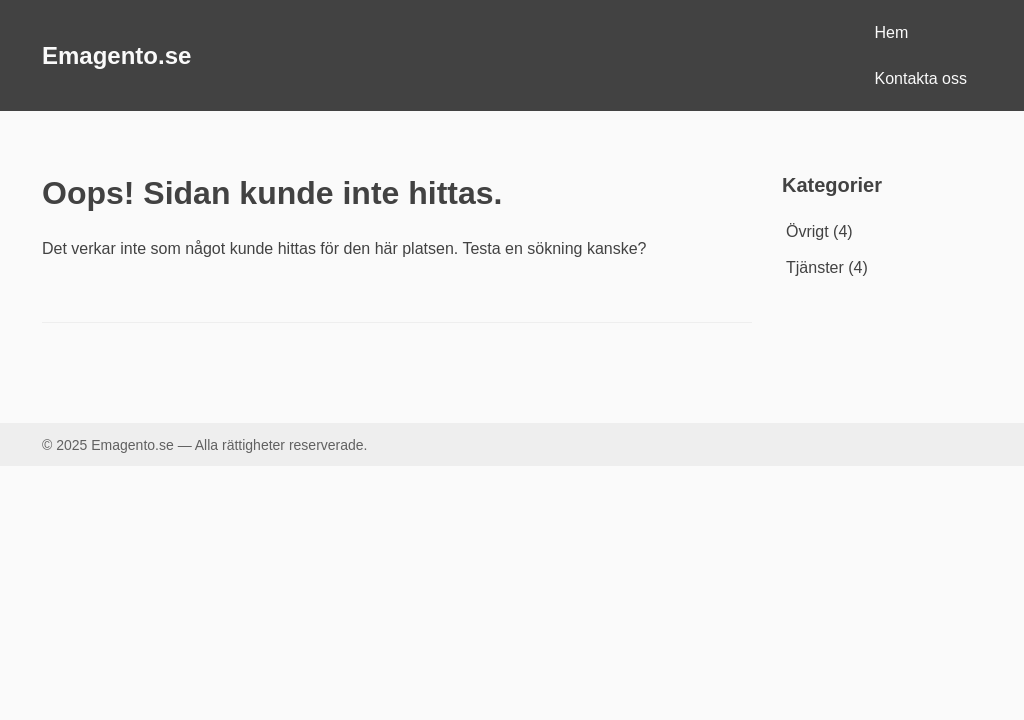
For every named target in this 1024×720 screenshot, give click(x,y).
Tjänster (815, 267)
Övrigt (807, 231)
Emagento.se (116, 55)
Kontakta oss (921, 78)
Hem (892, 32)
